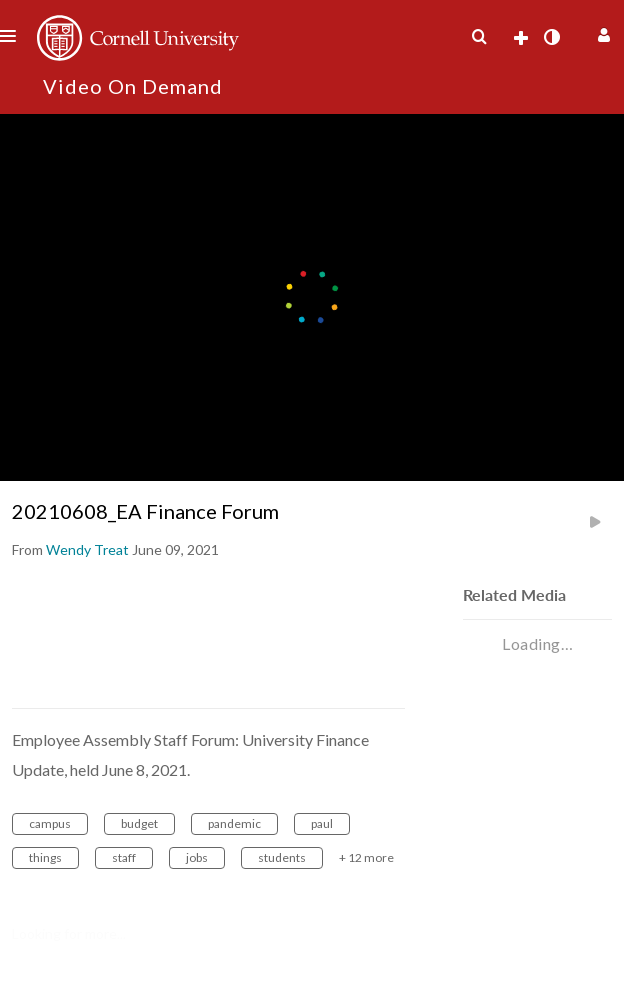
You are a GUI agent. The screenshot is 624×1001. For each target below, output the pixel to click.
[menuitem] (479, 37)
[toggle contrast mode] (551, 37)
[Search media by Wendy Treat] (87, 549)
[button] (601, 32)
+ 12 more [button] (366, 857)
